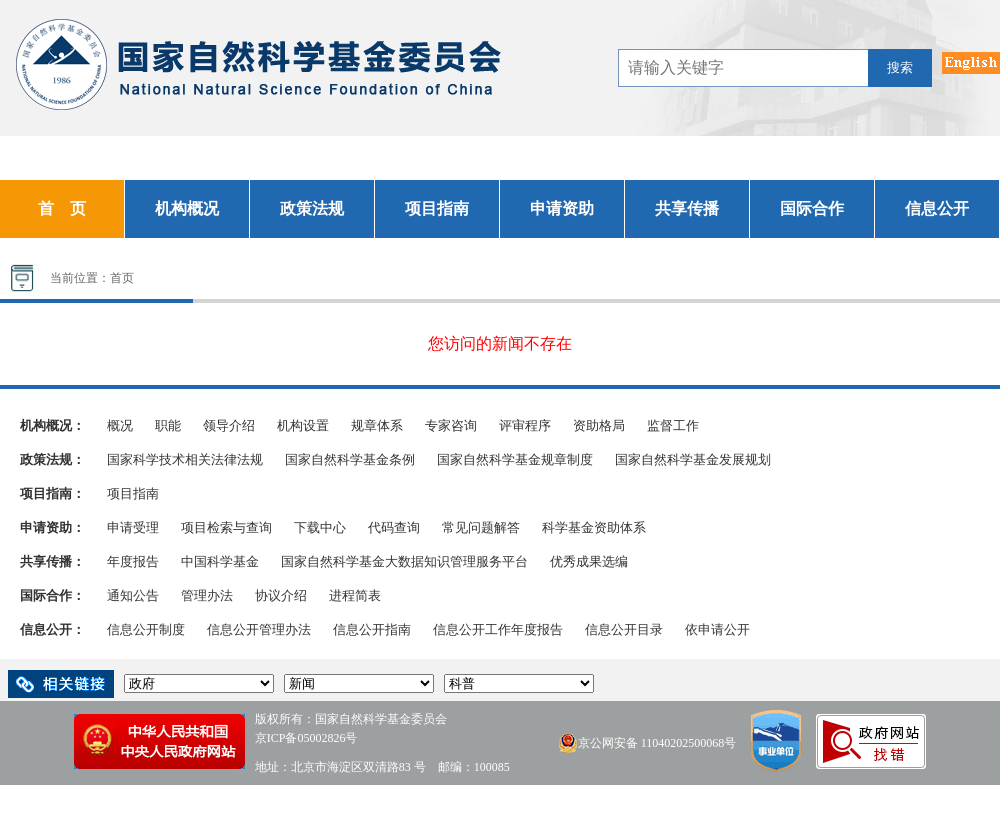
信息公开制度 (146, 629)
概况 (120, 425)
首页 (122, 278)
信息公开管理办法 (259, 629)
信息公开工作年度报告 (498, 629)
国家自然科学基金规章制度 (515, 459)
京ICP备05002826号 (306, 738)
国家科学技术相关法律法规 (185, 459)
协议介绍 (281, 595)
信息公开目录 (624, 629)
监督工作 (673, 425)
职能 (168, 425)
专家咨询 (451, 425)
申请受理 (133, 527)
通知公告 (133, 595)
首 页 (62, 208)
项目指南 (133, 493)
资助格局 (599, 425)
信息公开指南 (372, 629)
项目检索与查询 (226, 527)
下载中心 (320, 527)
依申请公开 (717, 629)
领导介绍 (229, 425)
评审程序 (525, 425)
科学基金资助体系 (594, 527)
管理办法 (207, 595)
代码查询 (394, 527)
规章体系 (377, 425)
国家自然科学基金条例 (350, 459)
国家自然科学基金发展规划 (693, 459)
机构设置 (303, 425)
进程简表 (355, 595)
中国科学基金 (220, 561)
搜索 (900, 67)
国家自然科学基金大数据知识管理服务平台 (404, 561)
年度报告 (133, 561)
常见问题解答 (481, 527)
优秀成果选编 (589, 561)
